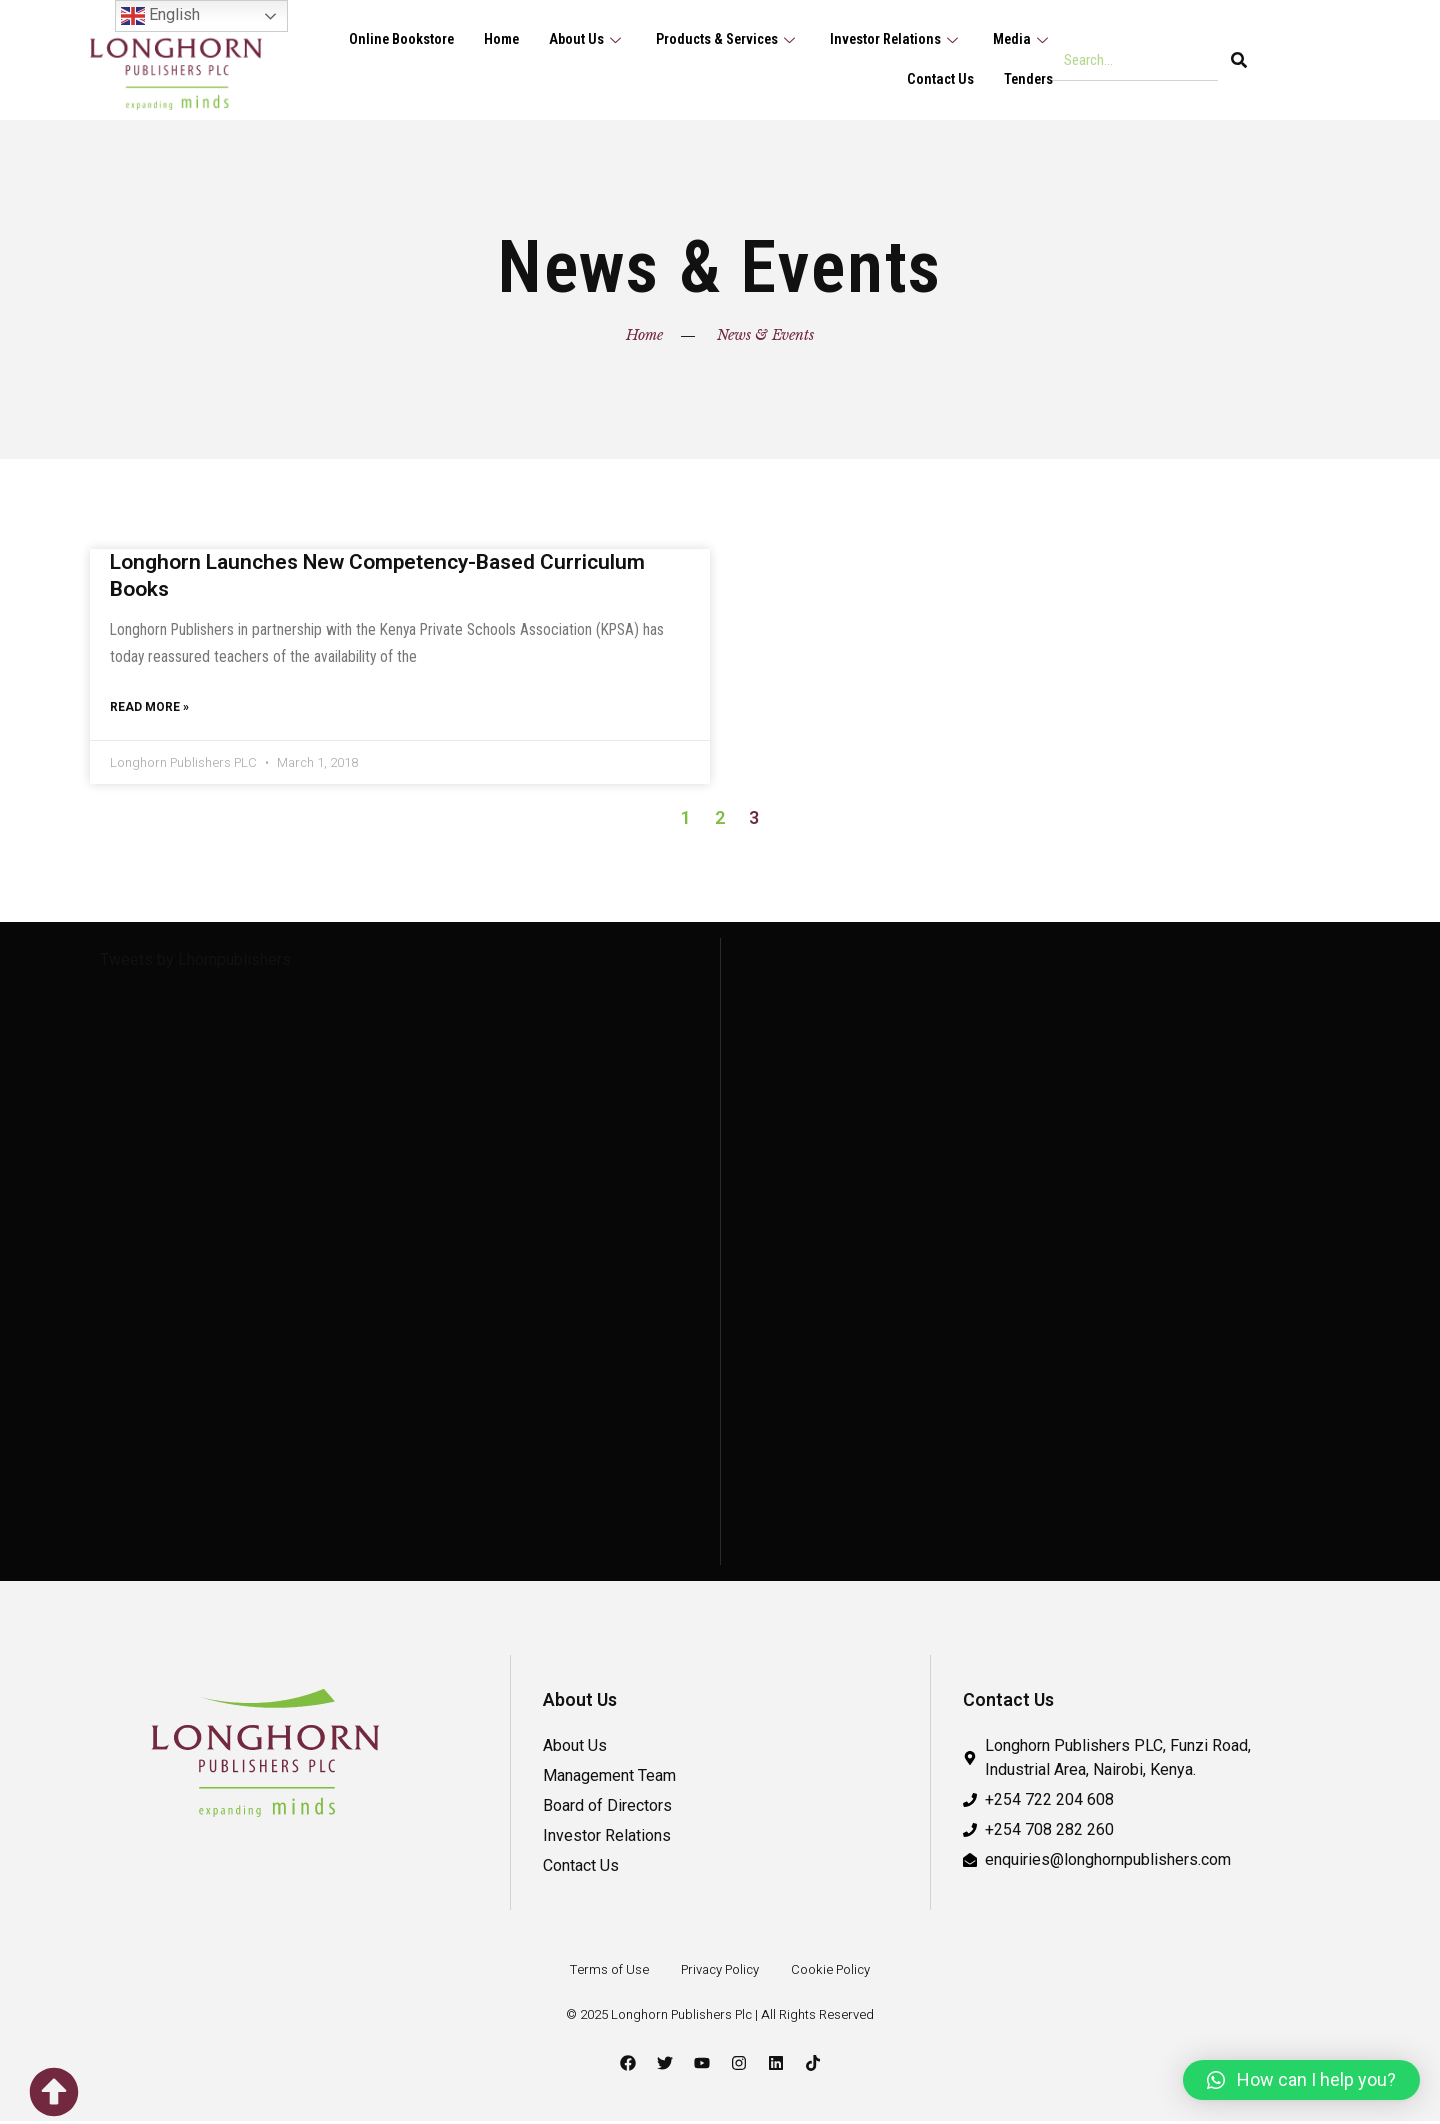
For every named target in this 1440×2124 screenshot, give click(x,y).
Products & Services (720, 40)
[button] (1301, 2080)
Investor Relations (893, 40)
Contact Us (938, 80)
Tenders (1027, 80)
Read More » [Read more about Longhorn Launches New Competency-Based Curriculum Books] (149, 710)
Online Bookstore (386, 40)
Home (489, 40)
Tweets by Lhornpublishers (195, 962)
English (160, 16)
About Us (577, 40)
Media (1022, 40)
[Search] (1239, 60)
